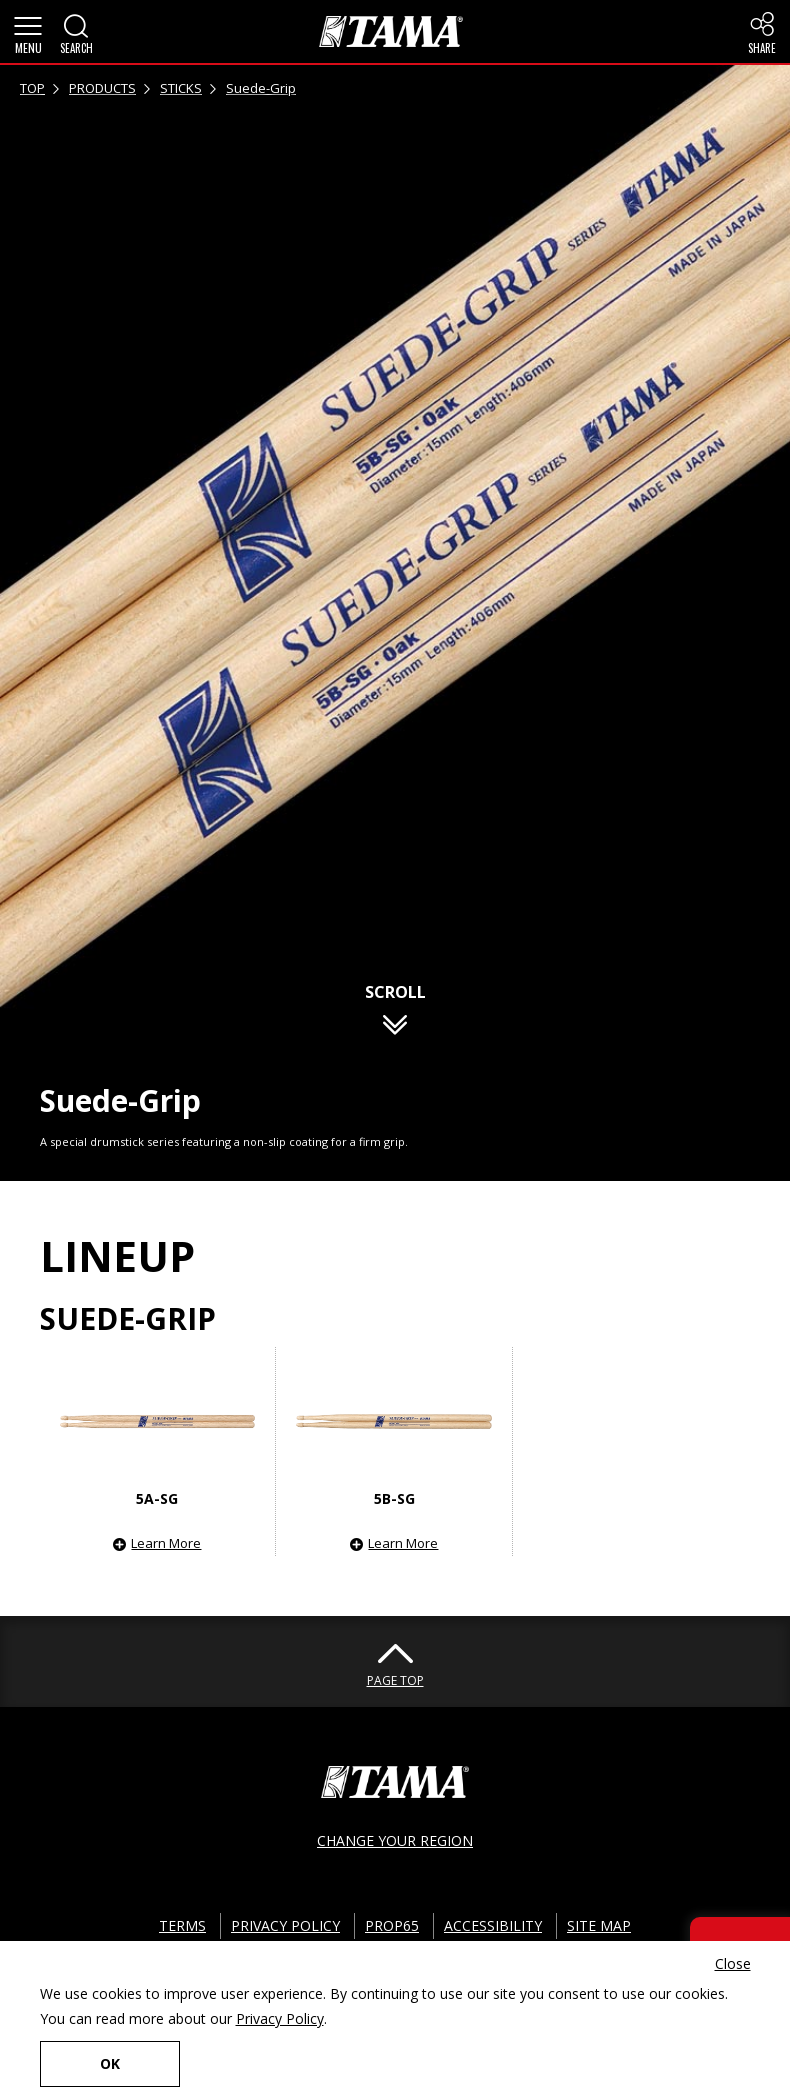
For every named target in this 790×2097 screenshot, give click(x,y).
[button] (28, 32)
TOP (32, 88)
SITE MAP (599, 1925)
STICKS (181, 88)
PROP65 (392, 1925)
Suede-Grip (261, 88)
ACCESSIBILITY (493, 1925)
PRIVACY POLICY (285, 1925)
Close (733, 1963)
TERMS (182, 1925)
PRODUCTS (102, 88)
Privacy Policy (280, 2018)
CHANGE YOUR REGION (395, 1840)
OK (110, 2063)
